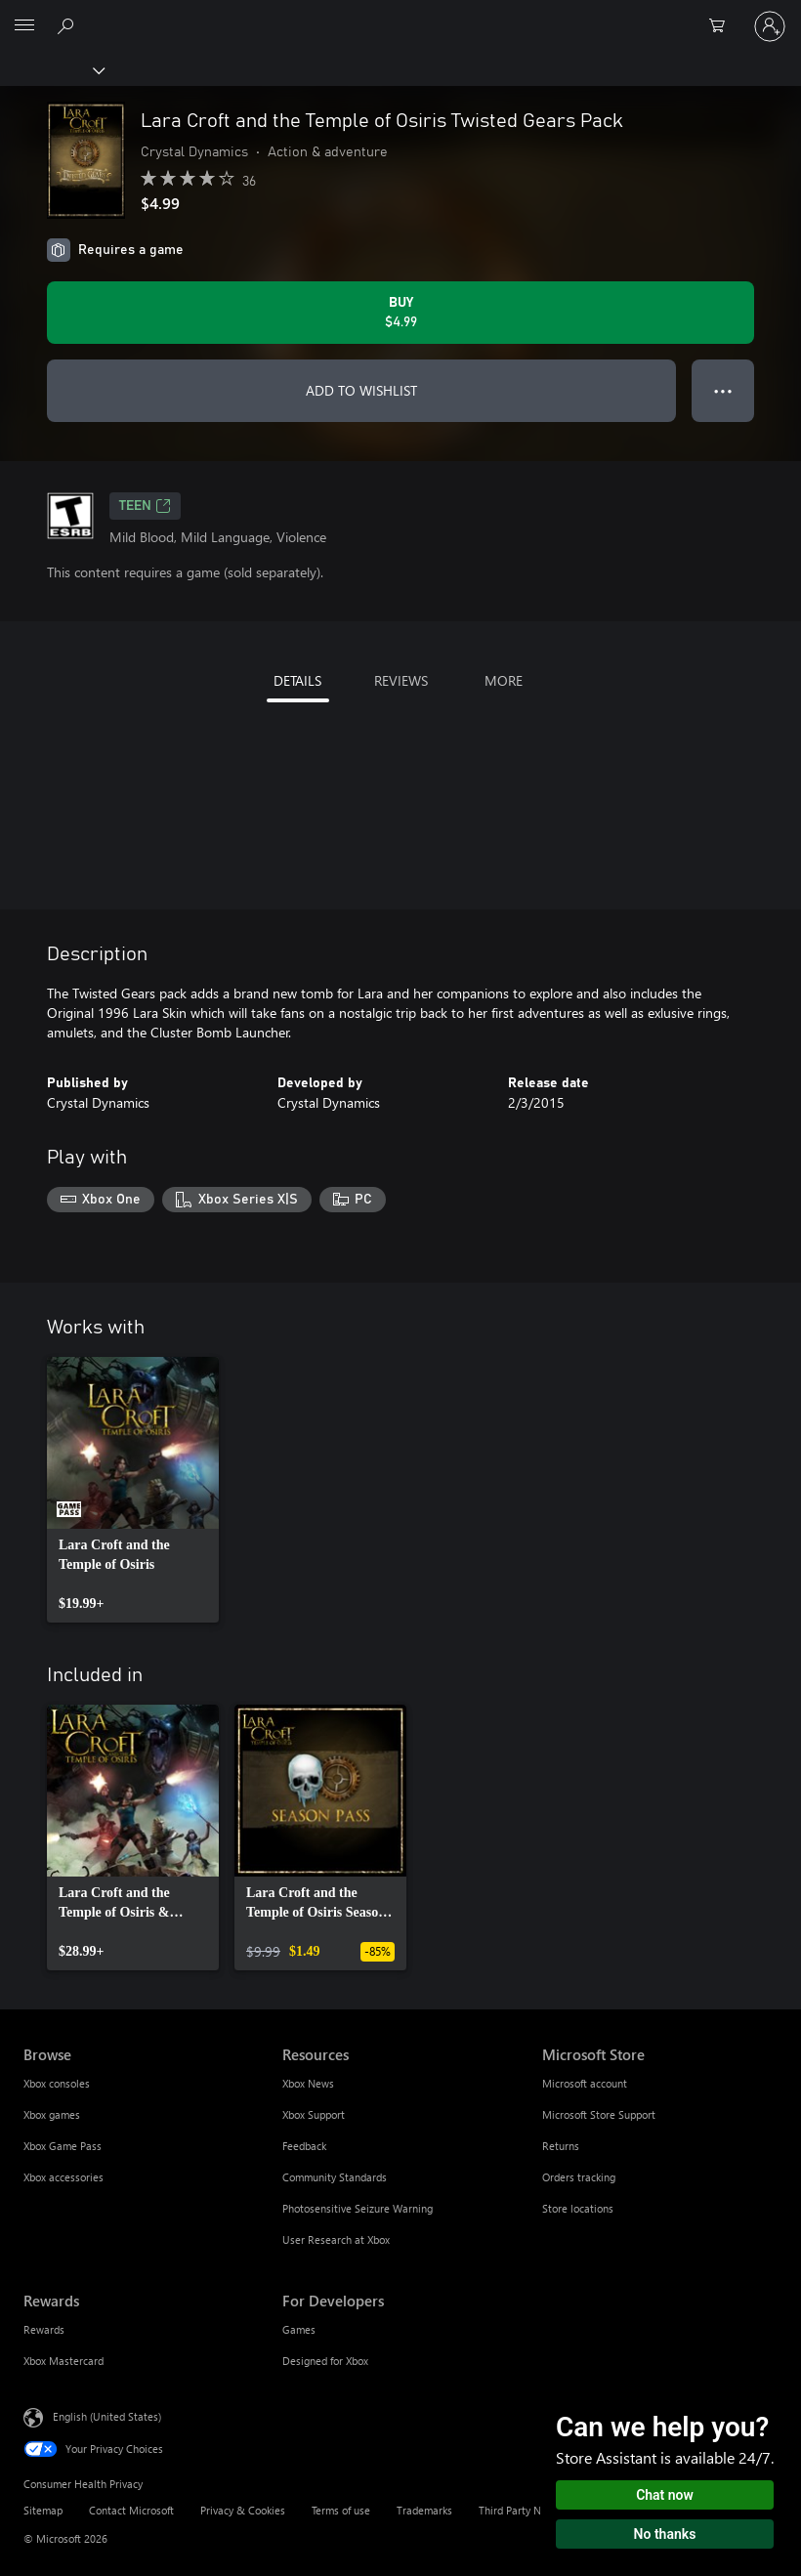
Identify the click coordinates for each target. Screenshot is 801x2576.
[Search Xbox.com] (68, 25)
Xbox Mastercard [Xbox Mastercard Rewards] (63, 2360)
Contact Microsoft (131, 2510)
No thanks (665, 2534)
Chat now (665, 2495)
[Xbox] (51, 69)
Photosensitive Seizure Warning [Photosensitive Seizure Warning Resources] (357, 2208)
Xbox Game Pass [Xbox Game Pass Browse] (62, 2145)
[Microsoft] (399, 14)
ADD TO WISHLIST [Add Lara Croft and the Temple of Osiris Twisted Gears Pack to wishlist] (361, 390)
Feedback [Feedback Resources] (304, 2145)
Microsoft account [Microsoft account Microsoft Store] (584, 2083)
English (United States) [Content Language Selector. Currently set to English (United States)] (107, 2415)
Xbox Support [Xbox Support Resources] (313, 2114)
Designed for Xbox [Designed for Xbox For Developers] (325, 2360)
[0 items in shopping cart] (722, 26)
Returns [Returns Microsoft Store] (560, 2145)
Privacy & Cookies (242, 2510)
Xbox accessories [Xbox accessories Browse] (63, 2177)
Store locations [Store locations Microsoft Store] (577, 2208)
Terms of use (341, 2510)
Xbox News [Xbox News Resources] (308, 2083)
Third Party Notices (524, 2510)
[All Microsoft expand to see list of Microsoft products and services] (24, 26)
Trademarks (424, 2510)
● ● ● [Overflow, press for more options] (723, 390)
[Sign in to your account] (769, 26)
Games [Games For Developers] (299, 2329)
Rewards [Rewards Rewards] (43, 2329)
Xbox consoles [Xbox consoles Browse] (56, 2083)
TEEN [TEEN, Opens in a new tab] (145, 506)
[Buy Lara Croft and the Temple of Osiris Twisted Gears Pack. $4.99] (400, 312)
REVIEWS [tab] (401, 680)
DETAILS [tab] (297, 680)
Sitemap (43, 2510)
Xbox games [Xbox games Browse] (51, 2114)
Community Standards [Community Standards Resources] (334, 2177)
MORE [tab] (504, 680)
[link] (133, 1490)
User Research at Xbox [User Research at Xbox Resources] (336, 2239)
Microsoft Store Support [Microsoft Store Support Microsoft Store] (598, 2114)
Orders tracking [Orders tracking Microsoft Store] (578, 2177)
